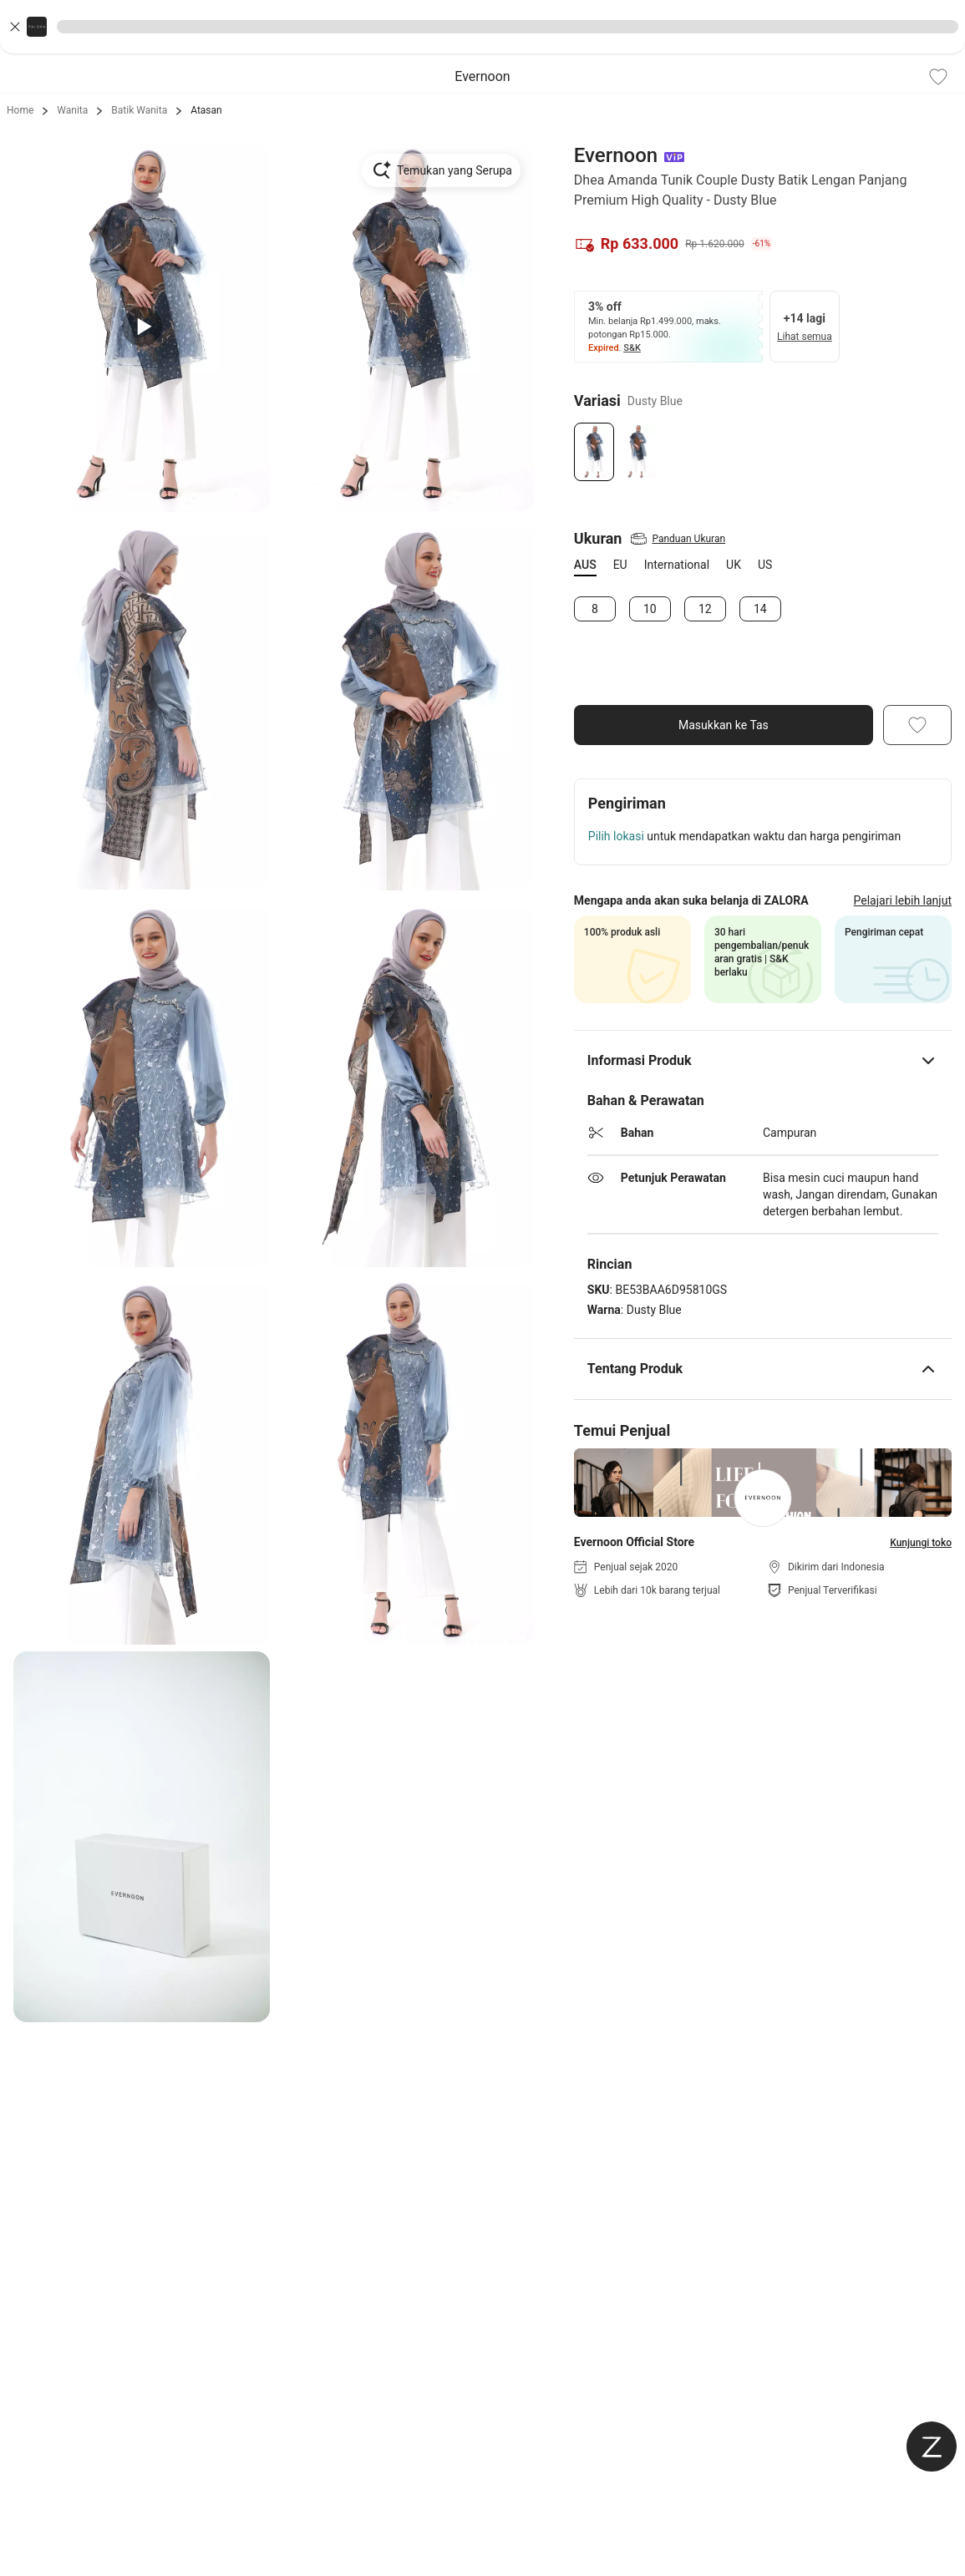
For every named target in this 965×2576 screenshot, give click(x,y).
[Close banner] (15, 26)
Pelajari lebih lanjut (903, 900)
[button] (482, 26)
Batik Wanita (139, 110)
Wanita (72, 110)
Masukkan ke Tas (723, 725)
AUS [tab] (585, 564)
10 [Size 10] (650, 609)
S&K (632, 347)
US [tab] (765, 564)
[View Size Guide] (676, 539)
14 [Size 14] (760, 609)
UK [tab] (733, 564)
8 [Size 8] (595, 609)
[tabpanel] (763, 608)
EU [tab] (620, 564)
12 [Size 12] (705, 609)
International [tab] (676, 564)
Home (20, 110)
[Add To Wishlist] (938, 76)
